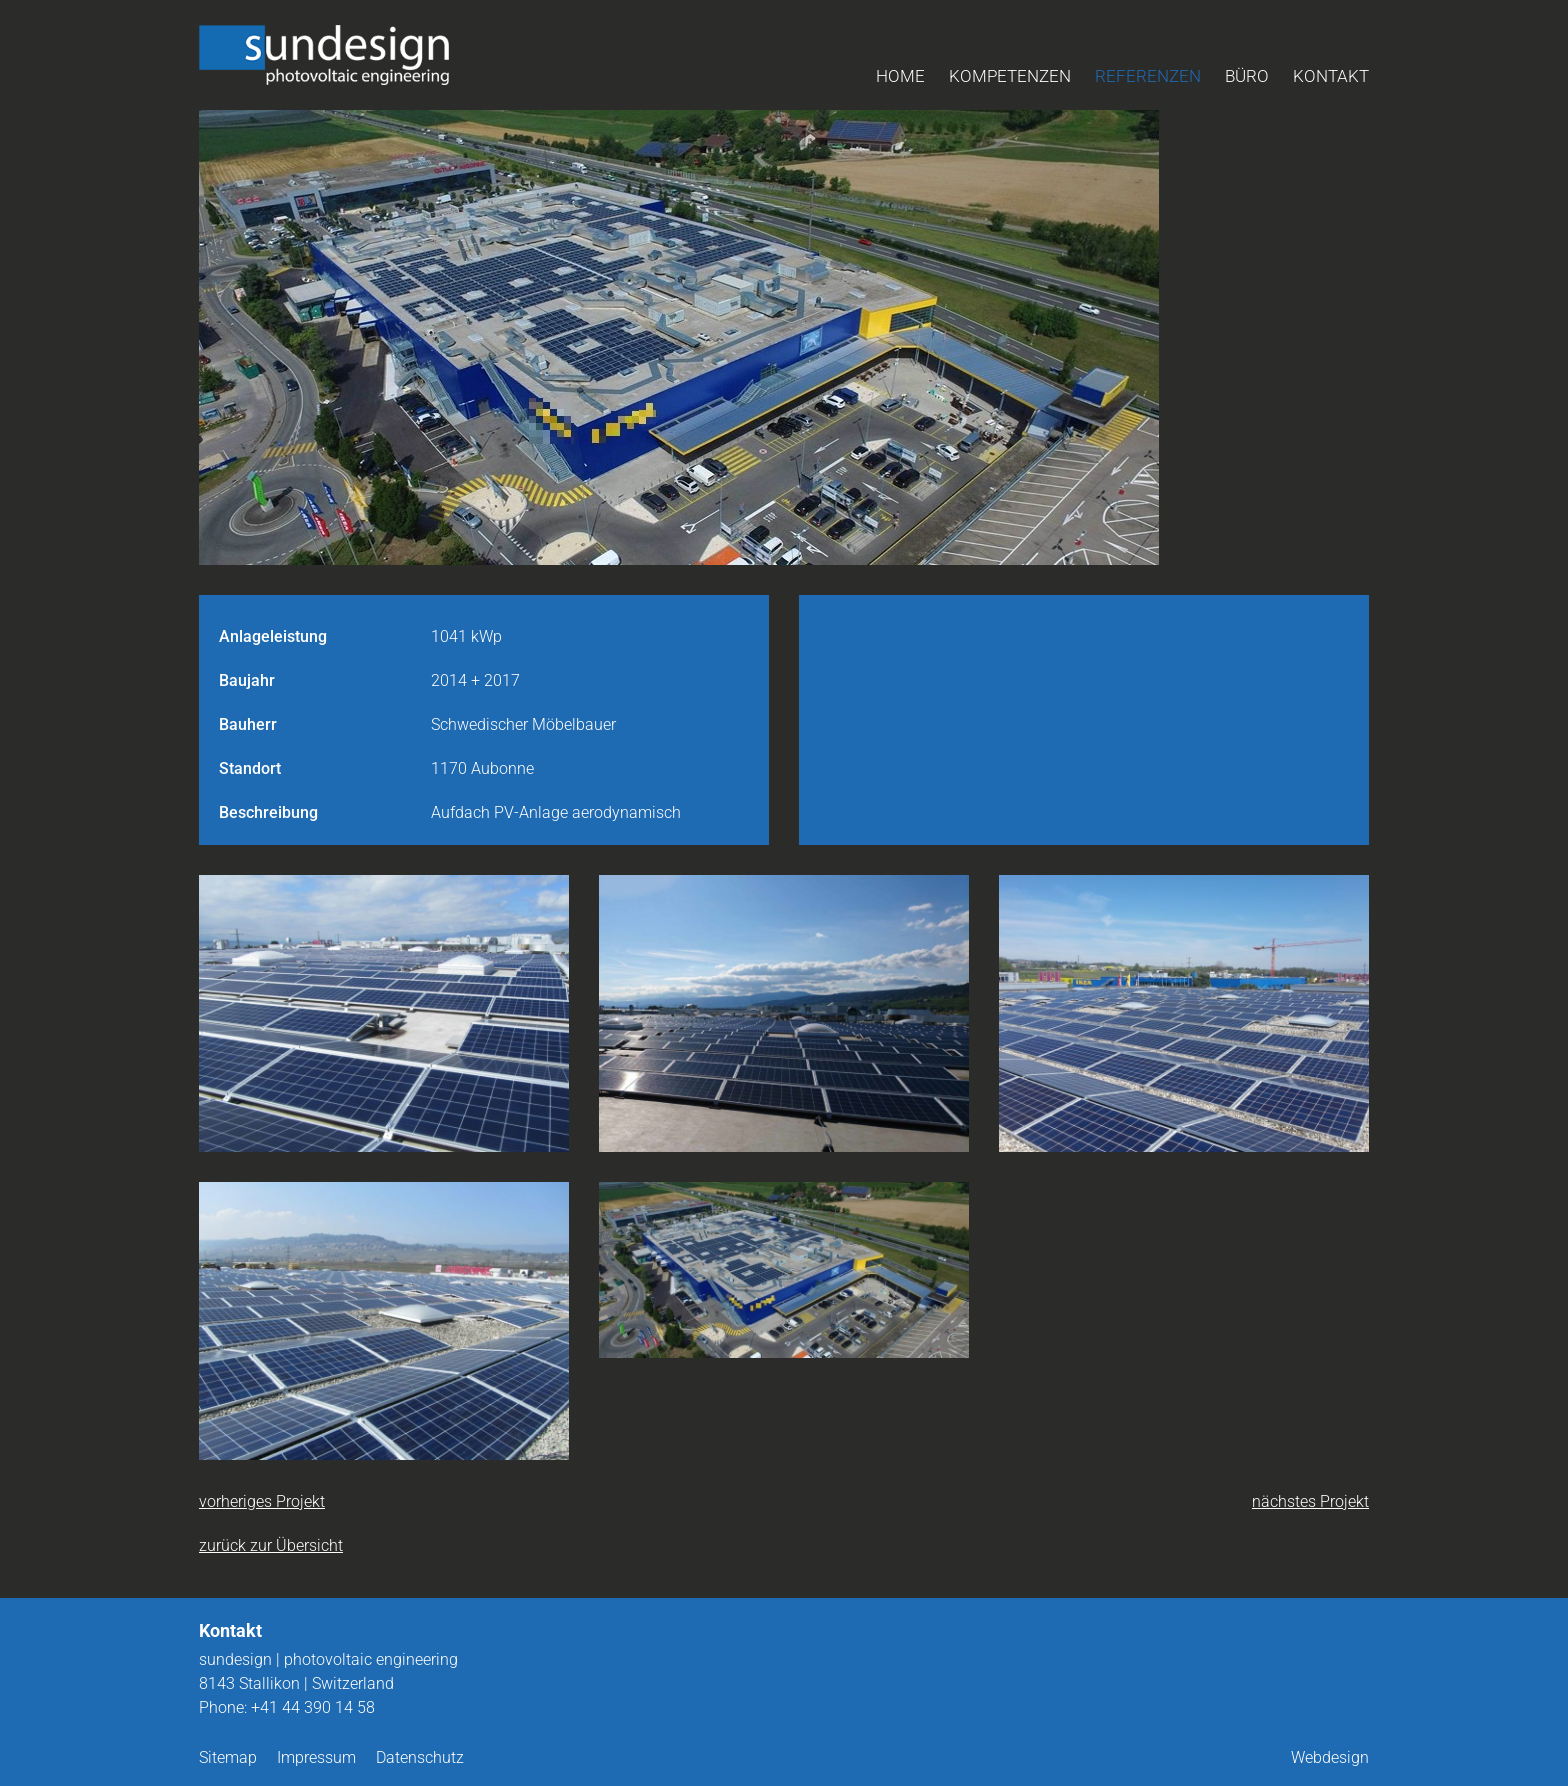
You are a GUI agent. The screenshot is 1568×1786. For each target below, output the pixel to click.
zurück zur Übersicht (271, 1545)
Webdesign (1330, 1757)
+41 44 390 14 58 (313, 1707)
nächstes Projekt (1310, 1501)
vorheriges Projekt (262, 1501)
